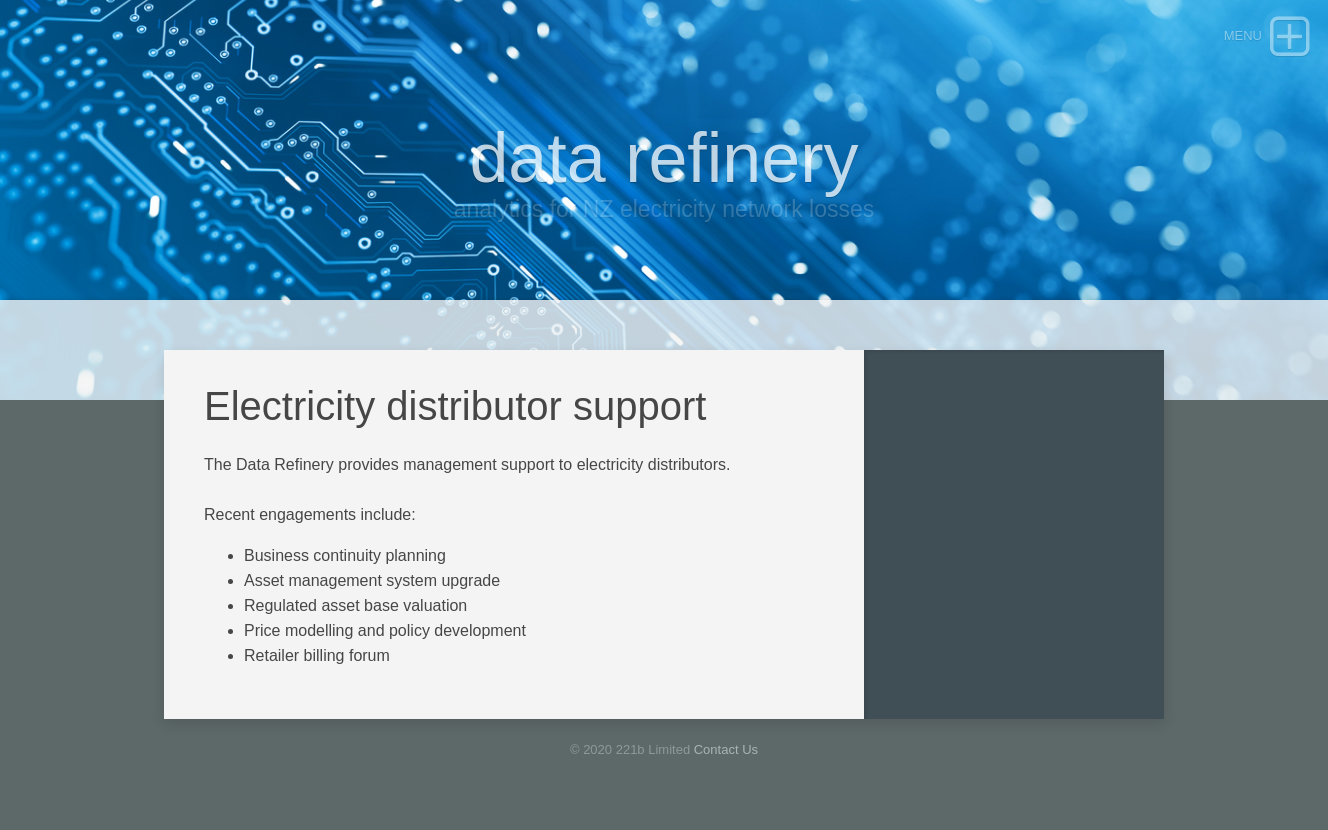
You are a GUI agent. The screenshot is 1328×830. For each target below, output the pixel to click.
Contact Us (726, 749)
